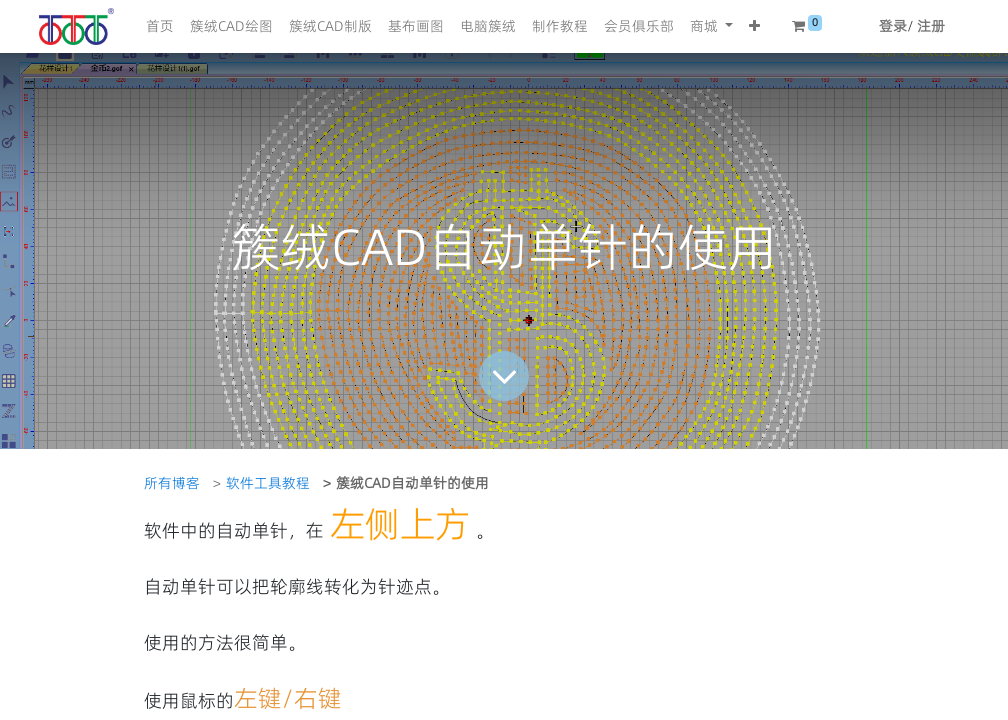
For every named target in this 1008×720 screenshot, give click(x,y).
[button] (754, 26)
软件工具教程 (268, 483)
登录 (893, 26)
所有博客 (172, 483)
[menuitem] (160, 26)
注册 (931, 26)
